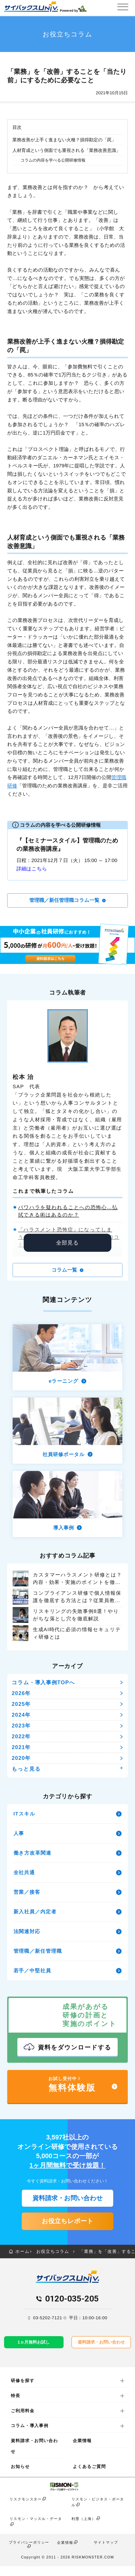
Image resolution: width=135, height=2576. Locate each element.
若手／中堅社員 (68, 1978)
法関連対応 (68, 1938)
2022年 (67, 1739)
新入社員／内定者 (68, 1918)
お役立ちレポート (67, 2230)
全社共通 (68, 1877)
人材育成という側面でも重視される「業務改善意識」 (66, 150)
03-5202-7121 (47, 2327)
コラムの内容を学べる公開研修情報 (53, 160)
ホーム (19, 2261)
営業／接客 (68, 1897)
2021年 (67, 1750)
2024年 (67, 1717)
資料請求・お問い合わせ (67, 2206)
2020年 (67, 1761)
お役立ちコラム (53, 2261)
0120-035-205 (72, 2308)
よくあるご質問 (89, 2476)
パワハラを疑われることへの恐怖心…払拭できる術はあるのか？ (68, 1211)
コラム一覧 (67, 1270)
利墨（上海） (83, 2529)
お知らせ (20, 2476)
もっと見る (27, 1772)
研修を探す (22, 2390)
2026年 (67, 1695)
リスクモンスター (25, 2509)
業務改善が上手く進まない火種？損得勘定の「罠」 (64, 139)
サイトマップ (106, 2552)
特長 (15, 2405)
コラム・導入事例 (29, 2435)
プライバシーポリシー (29, 2552)
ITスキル (68, 1817)
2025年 (67, 1706)
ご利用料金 (22, 2420)
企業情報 (82, 2450)
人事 (68, 1837)
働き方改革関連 (68, 1857)
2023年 (67, 1728)
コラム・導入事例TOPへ (67, 1685)
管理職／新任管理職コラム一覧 (67, 900)
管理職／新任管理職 (68, 1958)
